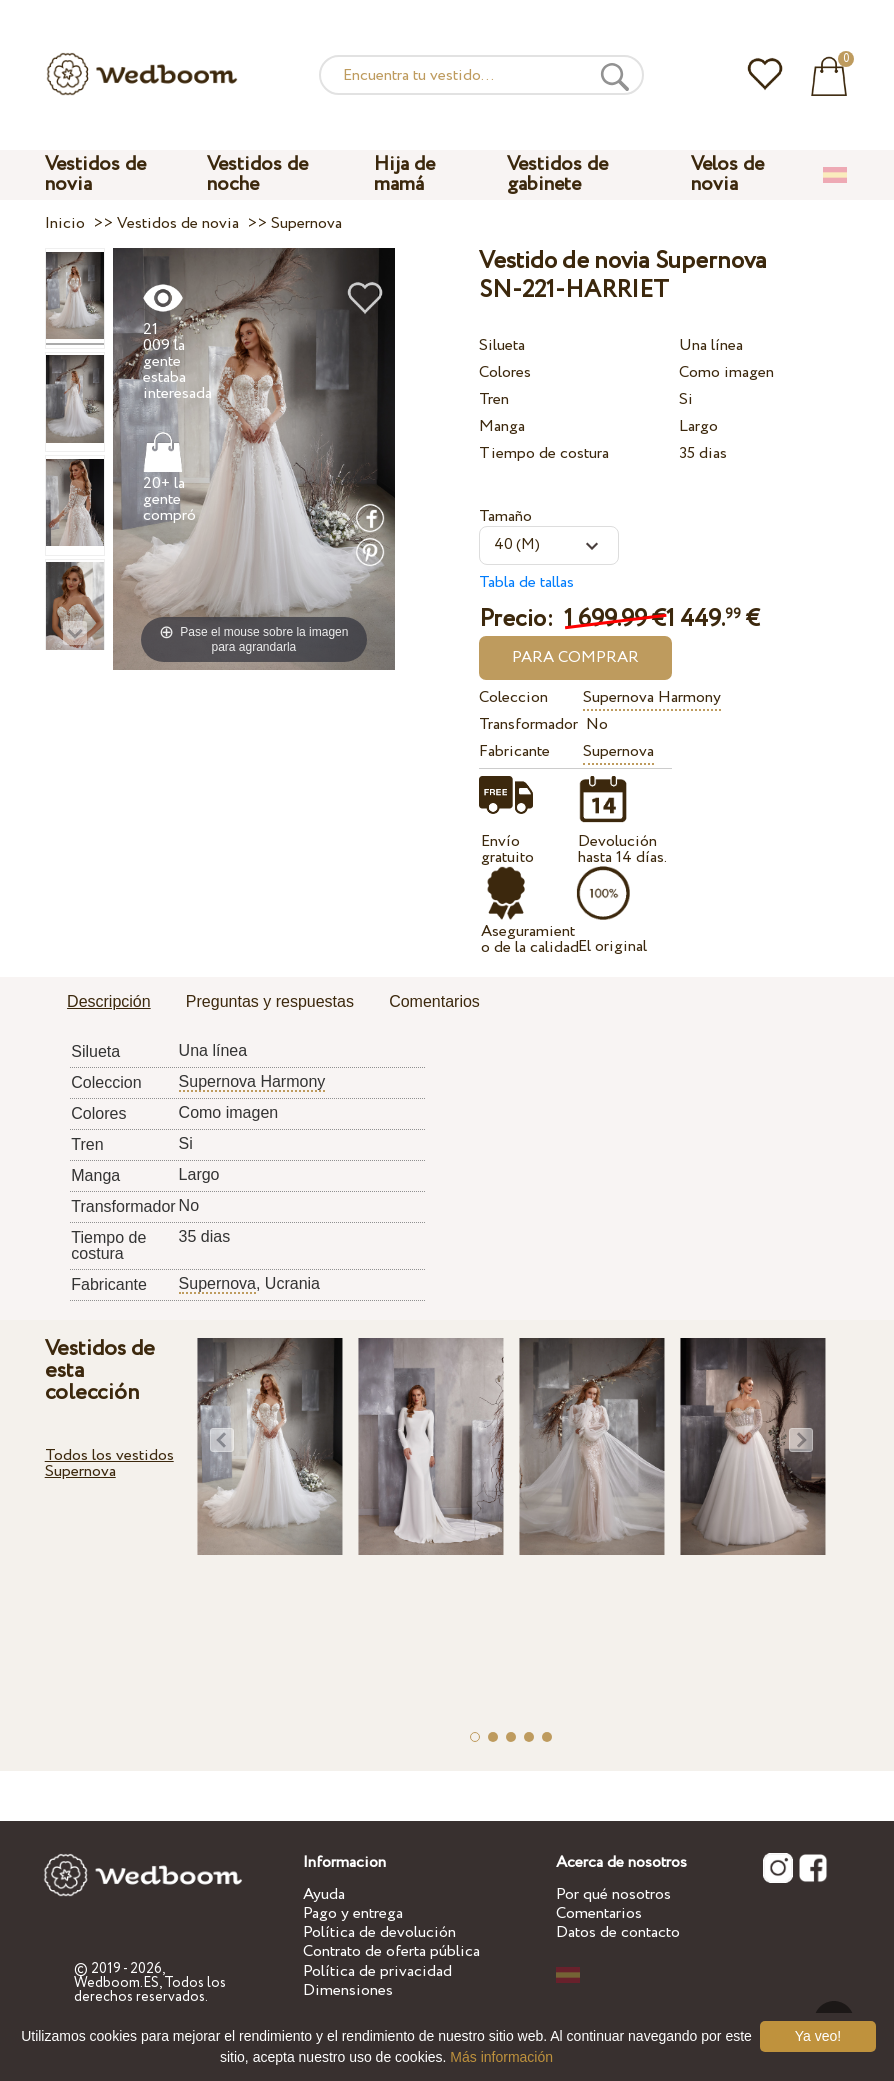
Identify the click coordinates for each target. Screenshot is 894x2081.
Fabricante (514, 751)
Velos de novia (727, 174)
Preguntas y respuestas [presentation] (270, 1001)
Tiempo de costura (544, 453)
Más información (501, 2057)
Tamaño (505, 516)
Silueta (502, 345)
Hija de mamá (404, 174)
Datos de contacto (618, 1932)
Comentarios (599, 1913)
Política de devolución (379, 1932)
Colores (505, 372)
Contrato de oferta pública (391, 1951)
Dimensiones (348, 1990)
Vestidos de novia (95, 174)
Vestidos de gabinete (557, 174)
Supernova (618, 751)
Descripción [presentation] (109, 1001)
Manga (502, 426)
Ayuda (324, 1894)
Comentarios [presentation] (434, 1001)
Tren (494, 399)
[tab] (109, 1003)
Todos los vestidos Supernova (109, 1463)
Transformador (527, 724)
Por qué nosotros (613, 1894)
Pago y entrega (353, 1913)
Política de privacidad (377, 1971)
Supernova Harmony (652, 697)
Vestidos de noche (257, 174)
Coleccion (513, 697)
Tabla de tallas (526, 582)
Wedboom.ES (116, 1983)
